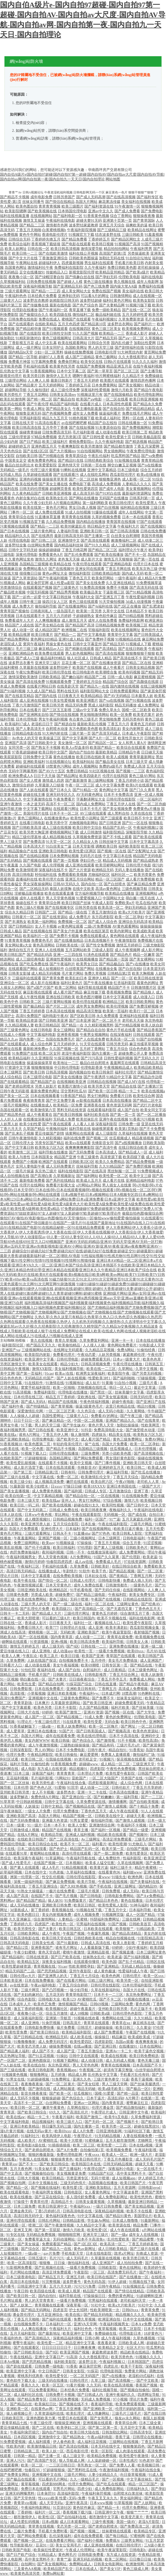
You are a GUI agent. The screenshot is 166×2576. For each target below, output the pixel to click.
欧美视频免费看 (119, 2150)
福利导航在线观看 (92, 988)
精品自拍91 (118, 1750)
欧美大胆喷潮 (28, 1618)
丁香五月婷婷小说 (129, 780)
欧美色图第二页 (38, 1444)
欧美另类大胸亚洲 (34, 832)
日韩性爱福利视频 (118, 1058)
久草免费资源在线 (91, 1802)
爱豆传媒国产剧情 (49, 1133)
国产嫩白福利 (73, 677)
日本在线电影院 (99, 2253)
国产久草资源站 (25, 578)
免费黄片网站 (135, 2371)
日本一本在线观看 (136, 517)
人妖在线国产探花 (42, 1661)
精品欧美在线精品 (135, 2352)
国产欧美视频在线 (42, 211)
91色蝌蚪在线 (149, 1693)
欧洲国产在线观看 (53, 1162)
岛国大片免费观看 (24, 1529)
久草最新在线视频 (34, 668)
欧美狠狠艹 (125, 1929)
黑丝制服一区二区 (122, 1171)
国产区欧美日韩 (83, 1016)
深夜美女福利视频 (57, 1962)
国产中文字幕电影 (91, 635)
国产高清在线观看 (95, 540)
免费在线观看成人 (94, 936)
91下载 (27, 1425)
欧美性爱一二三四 (112, 2145)
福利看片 (99, 1844)
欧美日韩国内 (84, 1618)
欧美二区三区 (84, 2145)
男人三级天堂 (11, 842)
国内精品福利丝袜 (69, 545)
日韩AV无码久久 (66, 884)
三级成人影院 (103, 950)
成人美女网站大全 (76, 291)
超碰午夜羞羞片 (83, 2009)
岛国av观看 (124, 2042)
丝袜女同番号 (33, 202)
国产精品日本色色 (104, 1901)
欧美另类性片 (11, 395)
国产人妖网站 (145, 2503)
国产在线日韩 (155, 2413)
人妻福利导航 (68, 531)
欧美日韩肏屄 (103, 1072)
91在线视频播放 (85, 959)
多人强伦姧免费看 (81, 2197)
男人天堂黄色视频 (60, 898)
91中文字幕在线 (90, 2216)
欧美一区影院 (102, 2451)
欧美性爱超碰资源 (17, 1966)
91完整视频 (51, 2282)
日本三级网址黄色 (151, 1952)
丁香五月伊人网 (55, 1435)
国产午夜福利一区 (53, 310)
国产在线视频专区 (59, 908)
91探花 (92, 2371)
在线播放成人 (41, 1105)
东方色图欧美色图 (83, 729)
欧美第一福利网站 (42, 922)
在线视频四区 (80, 329)
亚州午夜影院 (80, 1971)
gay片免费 (51, 2253)
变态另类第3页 (70, 437)
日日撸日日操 (140, 2559)
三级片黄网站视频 (56, 1002)
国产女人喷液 (30, 780)
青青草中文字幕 (120, 635)
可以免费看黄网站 (43, 2390)
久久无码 (94, 2385)
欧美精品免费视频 (102, 2456)
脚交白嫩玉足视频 (122, 465)
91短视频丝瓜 (134, 2286)
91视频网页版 (113, 1915)
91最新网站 (150, 2221)
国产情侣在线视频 (64, 715)
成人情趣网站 (98, 2413)
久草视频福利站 (13, 282)
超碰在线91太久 (87, 1505)
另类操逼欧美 (139, 253)
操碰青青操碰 (30, 432)
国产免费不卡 (103, 1698)
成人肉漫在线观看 (130, 2451)
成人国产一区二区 (40, 1717)
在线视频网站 (41, 216)
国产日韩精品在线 (29, 2037)
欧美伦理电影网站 (148, 395)
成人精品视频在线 (56, 837)
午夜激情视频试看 (29, 1585)
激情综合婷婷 (23, 785)
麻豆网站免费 (153, 639)
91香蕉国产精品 (73, 1096)
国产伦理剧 (131, 1557)
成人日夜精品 (115, 1670)
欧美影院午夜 (119, 1373)
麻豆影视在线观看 (37, 992)
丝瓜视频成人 (120, 1138)
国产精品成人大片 (47, 1613)
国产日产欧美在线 (66, 1957)
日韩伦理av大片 (23, 1976)
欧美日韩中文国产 (53, 752)
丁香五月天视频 (107, 1543)
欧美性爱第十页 (118, 437)
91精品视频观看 (75, 1868)
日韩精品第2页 (119, 973)
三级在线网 (131, 1919)
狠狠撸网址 (39, 2075)
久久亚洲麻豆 (20, 1919)
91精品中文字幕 (119, 1077)
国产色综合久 (83, 1741)
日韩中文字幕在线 (60, 1802)
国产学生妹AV (75, 1425)
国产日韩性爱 (93, 437)
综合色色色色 (11, 1378)
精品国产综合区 (115, 682)
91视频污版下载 (138, 305)
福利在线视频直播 (14, 216)
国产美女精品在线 (49, 625)
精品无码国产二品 (20, 1971)
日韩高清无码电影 (15, 1943)
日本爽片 (42, 1703)
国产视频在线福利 (46, 2188)
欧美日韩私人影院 (128, 1533)
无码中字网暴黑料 (23, 771)
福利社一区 (83, 1623)
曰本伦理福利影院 (138, 1985)
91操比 (62, 2056)
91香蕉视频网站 (43, 371)
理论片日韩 (9, 1576)
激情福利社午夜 (40, 268)
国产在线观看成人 (14, 1044)
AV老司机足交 (86, 1759)
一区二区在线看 (115, 399)
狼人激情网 (80, 1435)
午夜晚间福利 (57, 1129)
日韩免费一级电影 (50, 2366)
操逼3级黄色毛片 (89, 1406)
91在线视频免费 (135, 1496)
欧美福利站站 (84, 762)
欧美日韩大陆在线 (85, 2432)
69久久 (55, 2112)
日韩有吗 (68, 1472)
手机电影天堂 (72, 2253)
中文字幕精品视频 (49, 1496)
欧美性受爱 (93, 1722)
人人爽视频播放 (47, 620)
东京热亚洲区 (59, 2065)
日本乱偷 (89, 1524)
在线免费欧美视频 (68, 1576)
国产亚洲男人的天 (53, 1976)
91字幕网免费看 (44, 362)
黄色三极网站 (106, 357)
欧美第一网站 (11, 409)
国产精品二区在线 (136, 663)
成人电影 (28, 1769)
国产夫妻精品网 (112, 305)
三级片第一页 (80, 733)
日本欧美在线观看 (99, 1929)
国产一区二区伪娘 (151, 804)
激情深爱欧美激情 (23, 677)
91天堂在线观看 (93, 1044)
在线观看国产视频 (37, 588)
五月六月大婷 (60, 2286)
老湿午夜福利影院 (76, 1053)
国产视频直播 (123, 1952)
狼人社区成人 (78, 658)
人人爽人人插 (38, 380)
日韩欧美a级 (100, 2013)
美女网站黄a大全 (18, 945)
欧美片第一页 (113, 1849)
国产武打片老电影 (147, 1105)
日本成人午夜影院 (136, 733)
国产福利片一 (145, 324)
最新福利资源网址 (136, 493)
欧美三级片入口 (70, 2122)
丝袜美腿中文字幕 (130, 1392)
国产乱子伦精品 (131, 1962)
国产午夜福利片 (62, 964)
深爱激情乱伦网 (30, 1411)
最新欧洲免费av (35, 1049)
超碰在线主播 (34, 795)
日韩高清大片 (84, 338)
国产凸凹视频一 (55, 1990)
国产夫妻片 (58, 1679)
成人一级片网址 (28, 348)
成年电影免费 (41, 197)
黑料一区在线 (133, 418)
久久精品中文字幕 (91, 2225)
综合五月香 (132, 1543)
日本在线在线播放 (150, 1341)
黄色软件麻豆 (106, 616)
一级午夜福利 (126, 578)
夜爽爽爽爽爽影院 (80, 1148)
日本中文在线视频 (138, 2319)
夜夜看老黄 (107, 2343)
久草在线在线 (141, 813)
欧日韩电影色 (84, 672)
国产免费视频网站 (136, 428)
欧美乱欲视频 (11, 1548)
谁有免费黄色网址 (42, 460)
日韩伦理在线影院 (121, 799)
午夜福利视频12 (146, 828)
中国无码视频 (38, 592)
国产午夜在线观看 (56, 1124)
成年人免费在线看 (89, 1585)
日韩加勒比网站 (115, 2432)
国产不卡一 (28, 2164)
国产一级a (119, 2235)
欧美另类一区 (128, 1981)
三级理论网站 (16, 380)
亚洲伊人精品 (99, 978)
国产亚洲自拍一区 (77, 1797)
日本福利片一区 (59, 2324)
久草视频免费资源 (87, 837)
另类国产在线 (132, 1778)
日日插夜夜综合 (82, 1679)
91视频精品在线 (128, 639)
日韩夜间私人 (41, 611)
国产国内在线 (46, 696)
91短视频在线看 (127, 460)
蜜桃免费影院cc (81, 442)
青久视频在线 (125, 282)
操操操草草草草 (55, 479)
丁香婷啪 (25, 2512)
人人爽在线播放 (34, 2329)
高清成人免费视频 (106, 484)
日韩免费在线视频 (41, 282)
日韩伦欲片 (121, 1788)
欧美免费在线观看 (49, 653)
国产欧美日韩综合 (45, 2032)
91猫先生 (119, 1877)
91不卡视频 (127, 1741)
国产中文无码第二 (32, 1510)
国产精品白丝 (21, 2404)
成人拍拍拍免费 (130, 2263)
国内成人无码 (133, 573)
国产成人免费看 (127, 211)
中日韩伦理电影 (67, 1068)
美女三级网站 (64, 1030)
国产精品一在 (73, 1025)
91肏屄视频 (51, 2023)
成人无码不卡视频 (25, 2098)
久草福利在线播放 (81, 1872)
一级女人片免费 (38, 1811)
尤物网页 (145, 2141)
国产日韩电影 (91, 1896)
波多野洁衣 (88, 2362)
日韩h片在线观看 (117, 362)
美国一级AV (126, 2522)
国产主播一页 (49, 2456)
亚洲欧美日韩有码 (81, 1689)
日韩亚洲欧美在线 (32, 1590)
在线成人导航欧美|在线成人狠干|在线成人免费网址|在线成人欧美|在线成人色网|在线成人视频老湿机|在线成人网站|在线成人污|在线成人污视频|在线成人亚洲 (83, 1331)
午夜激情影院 (126, 941)
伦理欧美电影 (129, 277)
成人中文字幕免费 (110, 785)
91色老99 (146, 2461)
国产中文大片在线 (23, 258)
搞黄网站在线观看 (80, 1133)
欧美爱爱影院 (46, 465)
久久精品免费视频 (60, 522)
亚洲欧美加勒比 (98, 2188)
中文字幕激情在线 (37, 799)
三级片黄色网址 (43, 531)
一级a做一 (47, 1726)
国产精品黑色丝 (13, 1115)
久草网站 (126, 1369)
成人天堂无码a (51, 2503)
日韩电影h (138, 2550)
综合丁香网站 (121, 216)
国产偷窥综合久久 (34, 315)
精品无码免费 (76, 705)
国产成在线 (137, 1515)
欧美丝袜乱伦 (87, 1119)
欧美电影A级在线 (32, 2145)
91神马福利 (139, 1905)
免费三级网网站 (27, 1543)
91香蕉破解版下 (23, 1726)
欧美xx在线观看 (78, 1143)
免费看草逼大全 (38, 2239)
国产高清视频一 (121, 2381)
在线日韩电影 (41, 1030)
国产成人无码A (33, 1402)
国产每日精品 (117, 2536)
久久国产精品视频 (94, 1708)
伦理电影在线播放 (73, 1392)
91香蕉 (71, 2366)
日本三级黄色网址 (143, 1670)
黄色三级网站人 (30, 818)
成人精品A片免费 (151, 578)
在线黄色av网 (42, 2409)
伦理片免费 (16, 1755)
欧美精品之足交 (111, 2348)
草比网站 (62, 1515)
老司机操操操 (148, 268)
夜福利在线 (47, 1670)
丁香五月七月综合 (85, 1976)
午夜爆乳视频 (98, 1933)
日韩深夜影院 (21, 1750)
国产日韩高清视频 (124, 531)
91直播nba (82, 1533)
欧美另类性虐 (43, 1783)
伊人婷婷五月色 (151, 2178)
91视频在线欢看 (87, 2018)
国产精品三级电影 (91, 1595)
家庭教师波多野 (105, 2352)
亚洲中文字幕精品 (102, 470)
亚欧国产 (79, 1778)
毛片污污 (57, 2258)
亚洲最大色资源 (55, 1821)
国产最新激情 (76, 780)
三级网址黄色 (128, 1604)
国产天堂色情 (25, 2498)
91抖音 (86, 1430)
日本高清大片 (34, 846)
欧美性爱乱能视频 (21, 1463)
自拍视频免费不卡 (74, 1661)
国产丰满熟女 (16, 922)
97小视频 (120, 2399)
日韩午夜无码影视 (14, 1091)
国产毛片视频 (66, 1896)
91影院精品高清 (150, 1938)
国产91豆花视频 (41, 2056)
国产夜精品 (119, 1576)
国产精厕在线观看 (79, 649)
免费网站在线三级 (117, 2018)
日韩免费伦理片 (91, 1472)
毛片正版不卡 (141, 2009)
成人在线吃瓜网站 (94, 475)
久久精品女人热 (85, 842)
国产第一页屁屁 (48, 2230)
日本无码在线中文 (106, 2446)
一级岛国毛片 (64, 611)
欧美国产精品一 (102, 748)
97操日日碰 (72, 1486)
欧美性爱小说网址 (85, 818)
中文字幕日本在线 (117, 856)
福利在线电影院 (71, 1171)
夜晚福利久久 (120, 1510)
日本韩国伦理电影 (72, 211)
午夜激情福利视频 (114, 2470)
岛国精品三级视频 (34, 564)
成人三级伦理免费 (65, 390)
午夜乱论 (30, 1656)
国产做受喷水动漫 (141, 1430)
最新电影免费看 (32, 1181)
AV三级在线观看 (93, 813)
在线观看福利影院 (102, 1110)
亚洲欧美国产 (88, 1632)
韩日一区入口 (120, 1388)
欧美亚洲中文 (68, 1430)
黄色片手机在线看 (121, 1030)
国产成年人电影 (112, 489)
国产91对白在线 (108, 493)
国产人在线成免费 (90, 1039)
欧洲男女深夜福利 (91, 1373)
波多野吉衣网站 (120, 324)
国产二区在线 (43, 2428)
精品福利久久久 (17, 536)
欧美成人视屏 (69, 2291)
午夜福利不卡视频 (132, 1825)
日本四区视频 (25, 2437)
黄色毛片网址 (57, 508)
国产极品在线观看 (21, 2479)
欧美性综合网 (144, 1096)
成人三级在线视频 (56, 828)
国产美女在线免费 (90, 583)
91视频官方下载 (81, 235)
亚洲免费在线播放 (124, 1646)
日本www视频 (101, 2503)
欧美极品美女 (91, 592)
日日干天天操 (45, 776)
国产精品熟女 (74, 2437)
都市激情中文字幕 (104, 2517)
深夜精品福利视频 (110, 2211)
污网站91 (62, 1778)
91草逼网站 (55, 1858)
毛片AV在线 (156, 1651)
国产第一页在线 (146, 559)
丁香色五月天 (80, 578)
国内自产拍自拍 (82, 752)
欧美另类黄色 (145, 875)
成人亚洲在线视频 (34, 700)
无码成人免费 (64, 1119)
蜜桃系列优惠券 (30, 2376)
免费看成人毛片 (109, 1562)
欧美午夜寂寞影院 (117, 1632)
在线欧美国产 (11, 1458)
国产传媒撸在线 (36, 305)
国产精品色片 (121, 955)
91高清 (71, 2357)
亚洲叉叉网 (23, 2230)
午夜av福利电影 (44, 1985)
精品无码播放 (126, 705)
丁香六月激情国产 (26, 705)
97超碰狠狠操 (36, 1458)
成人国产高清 (17, 1896)
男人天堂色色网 (86, 2065)
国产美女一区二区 (14, 1096)
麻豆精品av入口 (51, 649)
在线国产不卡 (42, 1896)
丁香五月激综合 (90, 2051)
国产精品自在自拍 (91, 1030)
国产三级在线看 (13, 2070)
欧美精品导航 (52, 1835)
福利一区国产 (96, 1519)
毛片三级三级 (27, 649)
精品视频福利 (43, 2122)
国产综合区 (30, 2249)
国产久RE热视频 (74, 1886)
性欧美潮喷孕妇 (82, 1966)
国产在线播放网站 (72, 606)
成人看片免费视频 (140, 879)
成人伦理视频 (53, 865)
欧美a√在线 (64, 1373)
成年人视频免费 (87, 1915)
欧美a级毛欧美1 (111, 2089)
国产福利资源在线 (99, 206)
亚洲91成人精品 (71, 639)
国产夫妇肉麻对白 (29, 1995)
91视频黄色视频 (15, 2075)
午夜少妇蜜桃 (25, 1952)
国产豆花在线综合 (50, 2197)
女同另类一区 (19, 748)
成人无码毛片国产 (150, 2159)
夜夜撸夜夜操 (32, 2084)
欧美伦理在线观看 (87, 1002)
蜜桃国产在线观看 (76, 319)
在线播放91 (128, 2046)
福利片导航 (19, 1764)
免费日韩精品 (77, 771)
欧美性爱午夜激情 (134, 2456)
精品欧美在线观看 (112, 1835)
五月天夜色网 (21, 2169)
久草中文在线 (114, 611)
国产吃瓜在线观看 (111, 2484)
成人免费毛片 (80, 917)
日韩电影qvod (149, 2188)
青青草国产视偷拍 (14, 611)
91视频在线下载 (89, 1910)
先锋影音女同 (103, 1143)
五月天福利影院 (23, 2333)
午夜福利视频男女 (21, 1557)
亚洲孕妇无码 (69, 296)
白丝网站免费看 (40, 545)
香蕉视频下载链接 (45, 244)
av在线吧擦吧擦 (74, 423)
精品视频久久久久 (130, 2315)
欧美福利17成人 (17, 724)
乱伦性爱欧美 (118, 2239)
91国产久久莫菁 (106, 1557)
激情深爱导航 (92, 249)
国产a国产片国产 (40, 988)
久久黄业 (143, 2028)
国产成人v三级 (28, 658)
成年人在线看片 (32, 898)
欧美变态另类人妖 (32, 2046)
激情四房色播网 (143, 380)
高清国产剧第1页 (112, 253)
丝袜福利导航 (87, 1166)
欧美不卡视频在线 (112, 1618)
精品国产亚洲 (65, 1157)
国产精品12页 (17, 1948)
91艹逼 (114, 1519)
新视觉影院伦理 (82, 272)
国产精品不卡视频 (14, 197)
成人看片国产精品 (67, 992)
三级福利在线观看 (26, 978)
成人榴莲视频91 (38, 1519)
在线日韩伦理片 (129, 2545)
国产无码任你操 (108, 1590)
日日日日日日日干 (57, 2348)
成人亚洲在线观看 (80, 865)
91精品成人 (47, 2555)
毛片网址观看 (11, 2301)
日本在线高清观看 (61, 1468)
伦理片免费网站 (81, 2484)
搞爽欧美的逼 (137, 225)
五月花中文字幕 (133, 2428)
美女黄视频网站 (138, 489)
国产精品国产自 (43, 1082)
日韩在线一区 (38, 249)
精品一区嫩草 (144, 955)
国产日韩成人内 (90, 2395)
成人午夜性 (51, 1933)
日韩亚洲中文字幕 (32, 2286)
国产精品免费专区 (32, 2399)
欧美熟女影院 (144, 300)
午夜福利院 (118, 1595)
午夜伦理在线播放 (128, 1364)
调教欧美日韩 (106, 846)
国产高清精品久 (38, 2338)
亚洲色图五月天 (44, 446)
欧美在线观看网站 (72, 343)
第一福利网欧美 (95, 503)
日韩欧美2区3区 (82, 1162)
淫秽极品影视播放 (29, 893)
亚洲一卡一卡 (122, 1341)
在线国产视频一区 (49, 1863)
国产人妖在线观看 (34, 790)
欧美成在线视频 (114, 2056)
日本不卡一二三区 (109, 1995)
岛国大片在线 (134, 1990)
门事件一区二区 (21, 512)
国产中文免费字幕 (60, 1101)
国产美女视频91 (131, 385)
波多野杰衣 (66, 1792)
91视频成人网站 (13, 583)
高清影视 (18, 1693)
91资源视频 (39, 1642)
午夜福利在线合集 (72, 1783)
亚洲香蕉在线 (95, 1105)
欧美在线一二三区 (101, 1369)
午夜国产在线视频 (106, 1599)
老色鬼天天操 (69, 559)
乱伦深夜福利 (60, 2536)
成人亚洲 (96, 1628)
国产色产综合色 (85, 305)
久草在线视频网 (130, 1863)
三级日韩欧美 (133, 235)
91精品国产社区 (101, 2173)
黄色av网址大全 (55, 573)
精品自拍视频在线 (121, 1938)
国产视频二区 (97, 1138)
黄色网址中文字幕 (113, 790)
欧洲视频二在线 (74, 630)
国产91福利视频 (13, 691)
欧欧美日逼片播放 (129, 1529)
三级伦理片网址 (77, 1613)
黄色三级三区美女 (106, 329)
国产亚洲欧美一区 (98, 2409)
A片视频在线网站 (67, 503)
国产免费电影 (152, 211)
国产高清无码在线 (144, 588)
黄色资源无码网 (119, 1105)
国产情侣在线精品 (60, 202)
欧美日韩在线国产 (102, 2277)
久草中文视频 (146, 1369)
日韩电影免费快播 (40, 2028)
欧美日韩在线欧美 (91, 757)
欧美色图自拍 (27, 206)
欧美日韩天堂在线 (57, 1938)
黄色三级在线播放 (98, 282)
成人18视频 (79, 2013)
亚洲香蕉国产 (42, 1948)
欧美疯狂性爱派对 (49, 2550)
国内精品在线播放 (91, 522)
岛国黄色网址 (16, 268)
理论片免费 (139, 2399)
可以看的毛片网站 (53, 2479)
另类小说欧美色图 (117, 1453)
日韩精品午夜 (129, 752)
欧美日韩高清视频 (65, 249)
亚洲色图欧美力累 (41, 2418)
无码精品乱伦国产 (40, 1378)
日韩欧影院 (108, 2268)
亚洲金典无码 (21, 2211)
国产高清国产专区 (42, 2461)
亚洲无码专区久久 (60, 795)
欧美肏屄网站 (103, 578)
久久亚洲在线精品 (120, 583)
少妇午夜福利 (136, 1948)
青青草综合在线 (21, 517)
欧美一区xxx (154, 1976)
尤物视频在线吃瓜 (92, 1388)
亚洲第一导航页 (59, 2018)
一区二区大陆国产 (104, 1778)
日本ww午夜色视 (39, 1515)
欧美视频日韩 (149, 2465)
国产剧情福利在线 (129, 348)
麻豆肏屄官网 (38, 583)
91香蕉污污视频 (142, 1119)
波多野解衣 (19, 1797)
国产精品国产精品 (31, 1901)
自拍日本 (157, 1515)
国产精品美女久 (58, 409)
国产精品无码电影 (99, 2315)
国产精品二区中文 (147, 1101)
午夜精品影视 (149, 2555)
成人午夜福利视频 (116, 2338)
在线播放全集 (106, 969)
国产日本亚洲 (80, 1021)
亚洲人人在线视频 (49, 950)
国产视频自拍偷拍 (135, 2390)
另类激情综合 (11, 588)
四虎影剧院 (104, 2042)
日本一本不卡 (55, 1825)
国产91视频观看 (55, 329)
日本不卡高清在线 (124, 1736)
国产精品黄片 (27, 385)
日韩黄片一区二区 (26, 917)
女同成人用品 (11, 475)
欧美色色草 (152, 1359)
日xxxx (56, 1486)
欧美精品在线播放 (119, 893)
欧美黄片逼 (99, 1868)
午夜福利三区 (28, 1566)
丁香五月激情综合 (102, 912)
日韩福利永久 (138, 2489)
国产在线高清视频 (121, 197)
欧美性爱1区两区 (82, 851)
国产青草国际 (144, 220)
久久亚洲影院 (42, 1058)
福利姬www (132, 1872)
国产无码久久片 (146, 1058)
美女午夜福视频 (66, 1665)
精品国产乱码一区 (117, 828)
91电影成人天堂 (152, 1345)
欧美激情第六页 (43, 1110)
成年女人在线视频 (144, 2235)
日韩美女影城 (19, 973)
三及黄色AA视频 (28, 2569)
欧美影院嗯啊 (16, 211)
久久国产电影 (30, 865)
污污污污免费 (85, 2286)
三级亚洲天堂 (144, 1764)
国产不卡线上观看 (117, 837)
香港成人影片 (137, 333)
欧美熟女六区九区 (49, 1148)
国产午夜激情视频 (60, 2225)
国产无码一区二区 (100, 2122)
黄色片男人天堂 (101, 1425)
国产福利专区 (148, 197)
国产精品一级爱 (136, 1830)
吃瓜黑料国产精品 (125, 456)
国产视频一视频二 (85, 2531)
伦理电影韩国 (111, 2371)
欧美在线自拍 (34, 2065)
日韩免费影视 (21, 1689)
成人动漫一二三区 (90, 1637)
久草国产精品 (34, 1129)
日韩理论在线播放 (147, 2437)
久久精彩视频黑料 (99, 1025)
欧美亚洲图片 (87, 700)
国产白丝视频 (108, 508)
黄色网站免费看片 (122, 1345)
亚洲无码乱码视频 (88, 2559)
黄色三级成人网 (136, 2569)
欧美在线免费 (27, 484)
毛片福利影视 (84, 432)
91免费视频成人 (150, 1171)
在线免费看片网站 (61, 2541)
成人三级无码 (53, 1646)
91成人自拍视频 (78, 512)
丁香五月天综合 (126, 1477)
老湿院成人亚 (11, 644)
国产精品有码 (103, 1745)
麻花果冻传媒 (109, 202)
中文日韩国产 (49, 2371)
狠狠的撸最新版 (41, 2155)
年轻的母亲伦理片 (68, 1444)
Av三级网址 (91, 1839)
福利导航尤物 (11, 809)
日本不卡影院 (66, 1708)
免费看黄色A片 (50, 555)
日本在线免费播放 (40, 1981)
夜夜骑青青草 (34, 1101)
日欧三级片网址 (101, 1981)
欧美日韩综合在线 (43, 1844)
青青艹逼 (64, 2559)
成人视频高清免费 (50, 1482)
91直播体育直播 (47, 517)
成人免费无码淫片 (53, 2042)
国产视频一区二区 (29, 2541)
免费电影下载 (80, 484)
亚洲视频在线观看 (98, 2423)
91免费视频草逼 (149, 583)
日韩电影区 (73, 2192)
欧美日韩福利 (64, 1548)
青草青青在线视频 (76, 517)
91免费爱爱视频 (13, 2442)
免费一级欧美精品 (106, 310)
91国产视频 (118, 1924)
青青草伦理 (39, 2202)
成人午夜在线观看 (124, 1811)
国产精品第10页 (93, 324)
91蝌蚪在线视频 (73, 470)
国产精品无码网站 (36, 2310)
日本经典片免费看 (42, 296)
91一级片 (34, 1825)
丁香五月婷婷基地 (143, 2244)
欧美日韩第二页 (135, 432)
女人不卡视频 (46, 926)
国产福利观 (73, 1491)
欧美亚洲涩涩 (155, 1858)
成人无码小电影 (111, 1411)
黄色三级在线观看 (83, 602)
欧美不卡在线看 (139, 2211)
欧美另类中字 (57, 823)
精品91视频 (147, 1406)
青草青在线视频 (41, 2526)
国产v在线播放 (138, 964)
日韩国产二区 (46, 912)
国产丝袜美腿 (143, 1708)
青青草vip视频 (25, 2503)
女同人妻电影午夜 (30, 1166)
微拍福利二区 (84, 315)
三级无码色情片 (73, 2183)
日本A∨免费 (141, 2324)
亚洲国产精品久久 (121, 1421)
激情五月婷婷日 (129, 945)
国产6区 (72, 1646)
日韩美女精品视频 (140, 668)
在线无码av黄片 (39, 2131)
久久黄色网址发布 (19, 559)
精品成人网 (77, 2075)
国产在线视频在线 (37, 931)
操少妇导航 (79, 1990)
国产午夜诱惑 (95, 1077)
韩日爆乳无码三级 (57, 2126)
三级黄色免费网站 (75, 1698)
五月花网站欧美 (78, 950)
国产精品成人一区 (133, 1152)
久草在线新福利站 (106, 1990)
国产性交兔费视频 (100, 945)
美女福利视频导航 (69, 1369)
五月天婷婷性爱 (135, 315)
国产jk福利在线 (100, 606)
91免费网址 (61, 2079)
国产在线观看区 (27, 2348)
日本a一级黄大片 (127, 1359)
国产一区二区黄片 (61, 2084)
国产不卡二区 (110, 1999)
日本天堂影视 (84, 846)
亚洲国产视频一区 (53, 1538)
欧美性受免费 (16, 2032)
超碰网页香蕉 (60, 489)
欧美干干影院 (132, 2366)
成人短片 (92, 1383)
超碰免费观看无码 (96, 1359)
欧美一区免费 (121, 715)
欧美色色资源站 (146, 1731)
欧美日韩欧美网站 (140, 1002)
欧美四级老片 (90, 776)
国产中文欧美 (147, 2381)
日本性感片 (128, 2461)
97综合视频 (113, 1501)
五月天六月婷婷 (58, 616)
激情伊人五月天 (58, 376)
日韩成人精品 (101, 658)
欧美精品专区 (145, 2531)
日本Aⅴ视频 (10, 2362)
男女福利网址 (131, 2498)
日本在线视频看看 (45, 1096)
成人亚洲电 (41, 1651)
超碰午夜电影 (123, 1402)
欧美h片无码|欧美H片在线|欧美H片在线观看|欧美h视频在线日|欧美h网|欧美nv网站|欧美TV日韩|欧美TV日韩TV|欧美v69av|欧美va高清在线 (82, 1274)
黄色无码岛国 (95, 2282)
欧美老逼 (150, 1557)
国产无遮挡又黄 (120, 1609)
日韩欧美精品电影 (106, 573)
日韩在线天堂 (23, 423)
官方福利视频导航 (89, 893)
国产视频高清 (119, 1731)
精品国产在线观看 (98, 2291)
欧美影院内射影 (38, 1355)
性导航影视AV (22, 2545)
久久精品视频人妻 (19, 1025)
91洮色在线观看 (96, 955)
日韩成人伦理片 (83, 1581)
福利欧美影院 (129, 846)
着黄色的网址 (148, 983)
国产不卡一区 (136, 555)
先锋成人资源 (147, 2253)
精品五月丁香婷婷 (61, 1397)
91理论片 (25, 1722)
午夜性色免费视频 (121, 1769)
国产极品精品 (34, 1006)
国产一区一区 (122, 978)
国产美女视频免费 (117, 809)
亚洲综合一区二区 (14, 983)
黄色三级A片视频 (30, 908)
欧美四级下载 (134, 1157)
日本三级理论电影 (37, 1077)
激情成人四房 (53, 780)
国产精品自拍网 (51, 1684)
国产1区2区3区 (86, 2244)
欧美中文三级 (140, 1176)
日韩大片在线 (28, 1712)
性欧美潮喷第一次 (105, 2310)
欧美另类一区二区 (117, 2126)
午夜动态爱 (87, 1355)
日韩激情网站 (121, 296)
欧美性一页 (84, 1651)
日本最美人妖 (142, 696)
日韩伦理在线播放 (64, 1453)
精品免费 (141, 2225)
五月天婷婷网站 (51, 385)
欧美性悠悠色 (141, 2197)
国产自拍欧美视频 (144, 1802)
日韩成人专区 (96, 1491)
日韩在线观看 (144, 1035)
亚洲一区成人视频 (148, 795)
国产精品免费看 (74, 239)
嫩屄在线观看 (77, 1482)
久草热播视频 (144, 2338)
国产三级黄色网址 (14, 1030)
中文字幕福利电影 (41, 1035)
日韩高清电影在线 (25, 1938)
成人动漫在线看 (108, 432)
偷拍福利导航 (46, 606)
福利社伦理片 (126, 1072)
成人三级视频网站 (125, 545)
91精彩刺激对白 (28, 338)
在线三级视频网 (153, 686)
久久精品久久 (11, 799)
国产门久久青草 (142, 790)
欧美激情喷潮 (27, 870)
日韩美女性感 (43, 1943)
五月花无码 (55, 1995)
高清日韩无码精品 (21, 1571)
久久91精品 (143, 2018)
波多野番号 (72, 2282)
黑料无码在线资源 (71, 1110)
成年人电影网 (148, 282)
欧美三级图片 (73, 206)
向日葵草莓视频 (133, 2475)
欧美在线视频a (153, 1091)
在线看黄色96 (109, 1872)
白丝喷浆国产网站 (80, 969)
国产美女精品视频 (140, 2206)
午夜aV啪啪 (125, 1482)
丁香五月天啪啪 (28, 230)
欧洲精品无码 (103, 870)
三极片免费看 (25, 2531)
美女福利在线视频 (136, 202)
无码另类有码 (133, 719)
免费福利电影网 (131, 620)
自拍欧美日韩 (27, 456)
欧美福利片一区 (36, 936)
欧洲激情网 (135, 2564)
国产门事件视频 (108, 1463)
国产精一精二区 (39, 399)
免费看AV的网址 (105, 1416)
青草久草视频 (66, 1341)
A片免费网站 (81, 1557)
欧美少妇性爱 (30, 1124)
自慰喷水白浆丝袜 (128, 2493)
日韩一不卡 (76, 1552)
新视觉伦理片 (11, 376)
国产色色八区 (41, 1788)
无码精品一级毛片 (14, 470)
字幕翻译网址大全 (91, 799)
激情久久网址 (46, 559)
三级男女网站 (132, 2541)
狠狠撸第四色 (134, 2446)
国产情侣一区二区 (53, 1581)
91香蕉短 (136, 1750)
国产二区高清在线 (64, 1839)
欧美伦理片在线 (51, 879)
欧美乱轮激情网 (13, 399)
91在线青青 (72, 1722)
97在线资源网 (135, 1562)
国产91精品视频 (138, 592)
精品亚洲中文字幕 (80, 2343)
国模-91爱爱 (105, 2093)
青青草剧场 (23, 1703)
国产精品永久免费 (147, 404)
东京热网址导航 (13, 2056)
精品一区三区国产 (110, 879)
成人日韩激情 (91, 832)
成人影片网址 (152, 950)
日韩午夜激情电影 (23, 1138)
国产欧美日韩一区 (21, 2296)
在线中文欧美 (84, 889)
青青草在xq (121, 2023)
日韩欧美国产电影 (17, 2550)
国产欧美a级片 (137, 272)
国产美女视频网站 (52, 2564)
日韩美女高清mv (62, 395)
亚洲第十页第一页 (117, 220)
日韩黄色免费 (17, 1595)
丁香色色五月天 (148, 1609)
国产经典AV (151, 1604)
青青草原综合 (76, 456)
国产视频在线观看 (37, 861)
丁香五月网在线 (118, 569)
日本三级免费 (25, 2206)
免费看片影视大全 (60, 1185)
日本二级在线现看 (32, 1849)
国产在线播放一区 (134, 2277)
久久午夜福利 (95, 268)
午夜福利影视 (146, 2150)
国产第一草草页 (100, 371)
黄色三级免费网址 (128, 1439)
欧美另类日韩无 (136, 2258)
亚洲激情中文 (69, 540)
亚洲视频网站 (146, 893)
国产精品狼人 (144, 992)
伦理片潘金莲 (103, 2108)
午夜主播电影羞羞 (87, 409)
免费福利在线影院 (69, 268)
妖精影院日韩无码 (64, 300)
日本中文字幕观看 (117, 997)
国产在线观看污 (66, 475)
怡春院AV (33, 2470)
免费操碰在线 (106, 2333)
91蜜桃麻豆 (94, 2141)
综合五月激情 (57, 2013)
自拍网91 (28, 2564)
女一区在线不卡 (149, 2169)
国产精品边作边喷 (147, 1077)
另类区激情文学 (13, 1364)
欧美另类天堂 (99, 1086)
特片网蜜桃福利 (108, 376)
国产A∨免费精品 (150, 1896)
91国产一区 (155, 1778)
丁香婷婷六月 (21, 1924)
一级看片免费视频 (110, 1651)
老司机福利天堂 (133, 2301)
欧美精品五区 (28, 1962)
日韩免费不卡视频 (61, 2395)
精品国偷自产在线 (23, 851)
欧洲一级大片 (141, 2155)
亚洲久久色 (82, 2079)
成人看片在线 (114, 1181)
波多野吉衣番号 (21, 663)
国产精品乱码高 (39, 955)
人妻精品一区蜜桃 (73, 1919)
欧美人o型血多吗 (75, 748)
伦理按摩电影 (43, 1439)
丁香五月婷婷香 (32, 1011)
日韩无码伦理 (141, 1397)
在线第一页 (150, 2098)
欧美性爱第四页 (85, 489)
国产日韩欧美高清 (26, 828)
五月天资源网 (125, 2188)
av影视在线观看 (89, 1101)
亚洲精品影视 (98, 1952)
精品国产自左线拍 (102, 423)
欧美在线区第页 (96, 931)
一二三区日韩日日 (61, 2465)
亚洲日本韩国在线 (122, 1486)
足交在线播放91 (32, 272)
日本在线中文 (36, 1872)
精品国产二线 (95, 677)
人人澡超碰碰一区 (102, 2461)
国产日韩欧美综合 (29, 2352)
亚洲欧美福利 (34, 762)
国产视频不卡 (128, 2122)
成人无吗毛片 (77, 2258)
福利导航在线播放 (53, 1152)
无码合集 (111, 1722)
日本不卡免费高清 (118, 795)
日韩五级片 (38, 2258)
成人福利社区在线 (29, 2395)
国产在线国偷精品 (118, 395)
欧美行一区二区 (142, 1011)
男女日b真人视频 (82, 508)
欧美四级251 (62, 1609)
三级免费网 (90, 1453)
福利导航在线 (80, 1129)
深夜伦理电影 (27, 555)
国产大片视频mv (62, 451)
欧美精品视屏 (19, 635)
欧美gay (48, 1543)
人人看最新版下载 (95, 1948)
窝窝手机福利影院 (36, 1388)
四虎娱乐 (99, 1435)
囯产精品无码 (106, 338)
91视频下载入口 (34, 1453)
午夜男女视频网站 (94, 1035)
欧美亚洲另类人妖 (36, 1524)
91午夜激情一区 (127, 206)
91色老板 (57, 1872)
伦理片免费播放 (66, 1811)
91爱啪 (59, 1788)
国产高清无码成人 (106, 733)
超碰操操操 (104, 2028)
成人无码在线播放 (25, 1905)
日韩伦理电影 (68, 1359)
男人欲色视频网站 (80, 653)
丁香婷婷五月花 (78, 385)
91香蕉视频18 (11, 1444)
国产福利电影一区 (67, 216)
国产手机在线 (100, 1886)
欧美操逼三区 (50, 738)
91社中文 (99, 2305)
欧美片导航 (87, 1882)
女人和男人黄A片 (132, 743)
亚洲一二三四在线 (67, 955)
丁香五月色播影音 (118, 2159)
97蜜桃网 (137, 2536)
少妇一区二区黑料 (48, 352)
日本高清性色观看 (117, 404)
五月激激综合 (120, 1491)
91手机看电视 (81, 1590)
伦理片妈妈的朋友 (130, 2409)
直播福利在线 (27, 879)
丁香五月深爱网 (146, 446)
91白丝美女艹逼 (58, 846)
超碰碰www (89, 1764)
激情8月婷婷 (35, 1562)
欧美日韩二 (136, 1468)
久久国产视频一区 (64, 1049)
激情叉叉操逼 (34, 220)
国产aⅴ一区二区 (131, 338)
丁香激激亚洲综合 (53, 258)
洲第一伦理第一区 (25, 1877)
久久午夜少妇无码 (37, 503)
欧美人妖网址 (16, 249)
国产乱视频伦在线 (50, 2268)
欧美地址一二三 (66, 1063)
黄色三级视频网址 (56, 338)
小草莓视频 (36, 1693)
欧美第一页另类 (89, 611)
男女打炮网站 (98, 1096)
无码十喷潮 (79, 1599)
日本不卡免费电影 (71, 1750)
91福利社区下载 (137, 2131)
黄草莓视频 (30, 2484)
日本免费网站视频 (64, 856)
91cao (49, 1373)
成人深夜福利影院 (29, 2018)
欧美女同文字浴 (153, 1110)
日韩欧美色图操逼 (83, 258)
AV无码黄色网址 (89, 795)
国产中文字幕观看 (17, 1708)
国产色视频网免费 (56, 413)
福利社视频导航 (105, 2390)
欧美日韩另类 (53, 705)
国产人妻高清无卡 (30, 729)
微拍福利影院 (80, 573)
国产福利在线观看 (57, 2319)
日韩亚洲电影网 (109, 2131)
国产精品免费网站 (14, 639)
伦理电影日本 (130, 2333)
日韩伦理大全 (23, 1143)
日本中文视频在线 (43, 2183)
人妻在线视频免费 (138, 2136)
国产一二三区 (152, 1797)
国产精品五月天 (51, 2277)
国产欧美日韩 (34, 1072)
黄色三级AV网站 (142, 776)
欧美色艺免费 (45, 2004)
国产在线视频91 (153, 526)
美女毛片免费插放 (123, 1661)
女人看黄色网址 (98, 2192)
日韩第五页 (154, 1364)
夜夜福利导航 (102, 2404)
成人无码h (131, 1891)
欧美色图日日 (28, 1915)
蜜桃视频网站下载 (64, 832)
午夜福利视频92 (104, 319)
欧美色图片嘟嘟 (89, 997)
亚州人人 (69, 1501)
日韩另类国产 (64, 197)
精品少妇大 (70, 1364)
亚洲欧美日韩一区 (94, 531)
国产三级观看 (112, 818)
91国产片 (67, 1731)
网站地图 (113, 179)
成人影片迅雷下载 (29, 1468)
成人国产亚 (66, 2051)
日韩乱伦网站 (49, 2221)
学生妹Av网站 (99, 2221)
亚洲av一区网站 (87, 2103)
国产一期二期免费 (109, 1853)
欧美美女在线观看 (43, 1364)
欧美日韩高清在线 (26, 428)
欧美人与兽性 (19, 1157)
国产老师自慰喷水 (19, 1086)
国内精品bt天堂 (20, 352)
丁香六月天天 (11, 1129)
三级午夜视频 (103, 2522)
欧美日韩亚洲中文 (53, 2206)
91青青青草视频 (17, 941)
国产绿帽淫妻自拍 (49, 277)
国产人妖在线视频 (72, 1378)
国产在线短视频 (82, 428)
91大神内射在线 (55, 733)
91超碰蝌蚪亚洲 (149, 2296)
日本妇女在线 (96, 1576)
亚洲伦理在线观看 (21, 2221)
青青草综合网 (49, 903)
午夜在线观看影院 (87, 1515)
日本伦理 (21, 1788)
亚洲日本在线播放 (42, 1731)
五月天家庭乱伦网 (137, 1519)
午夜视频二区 (90, 2070)
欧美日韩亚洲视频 (144, 399)
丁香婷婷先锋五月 (45, 239)
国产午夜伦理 (38, 404)
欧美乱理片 (76, 2413)
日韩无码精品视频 (118, 2164)
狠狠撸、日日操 (52, 2263)
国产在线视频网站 (97, 1529)
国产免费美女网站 (15, 2475)
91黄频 (107, 1383)
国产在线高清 (95, 1171)
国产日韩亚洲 (110, 823)
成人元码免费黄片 (60, 1166)
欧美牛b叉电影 (116, 2117)
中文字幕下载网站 (37, 809)
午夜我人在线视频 (34, 2159)
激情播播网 (118, 1802)
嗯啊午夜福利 (84, 376)
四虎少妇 (85, 2489)
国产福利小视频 (90, 2541)
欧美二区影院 (130, 2329)
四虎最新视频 (73, 263)
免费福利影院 (45, 1392)
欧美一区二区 (32, 2465)
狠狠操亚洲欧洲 (67, 2423)
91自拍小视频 (125, 1383)
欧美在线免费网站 (32, 1599)
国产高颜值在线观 (144, 682)
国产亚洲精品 (108, 1966)
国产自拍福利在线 (72, 2517)
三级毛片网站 (145, 1839)
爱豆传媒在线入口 (15, 1651)
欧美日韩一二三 (25, 253)
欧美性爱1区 (97, 2230)
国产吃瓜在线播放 (146, 1472)
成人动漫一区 (23, 630)
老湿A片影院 (149, 2522)
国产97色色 (101, 1533)
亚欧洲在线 (87, 1397)
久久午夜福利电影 (109, 442)
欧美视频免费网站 (136, 329)
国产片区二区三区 (60, 1006)
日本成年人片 (20, 2004)
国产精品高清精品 (127, 1933)
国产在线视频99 (61, 569)
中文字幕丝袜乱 (139, 2479)
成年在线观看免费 (61, 1736)
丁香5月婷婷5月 (48, 2211)
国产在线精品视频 (34, 856)
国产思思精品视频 (52, 1971)
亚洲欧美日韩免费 (57, 1905)
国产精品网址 (68, 776)
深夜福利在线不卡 (53, 870)
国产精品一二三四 (45, 291)
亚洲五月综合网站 (80, 879)
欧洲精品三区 (114, 1002)
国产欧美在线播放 (109, 555)
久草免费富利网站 (94, 1341)
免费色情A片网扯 (45, 1797)
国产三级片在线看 (15, 1477)
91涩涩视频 (152, 1543)
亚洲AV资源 (93, 1712)
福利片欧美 (120, 1708)
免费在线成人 (49, 319)
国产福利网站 (87, 1176)
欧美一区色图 (33, 1449)
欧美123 (69, 1999)
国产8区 (52, 2352)
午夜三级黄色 (88, 1157)
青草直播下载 (80, 310)
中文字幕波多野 (126, 2192)
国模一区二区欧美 (136, 710)
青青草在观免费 (120, 1637)
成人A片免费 (84, 2131)
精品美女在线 (120, 1435)
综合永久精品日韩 (19, 912)
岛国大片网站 (86, 202)
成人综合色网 (41, 1044)
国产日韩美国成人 (148, 635)
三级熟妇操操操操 (75, 1745)
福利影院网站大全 (94, 691)
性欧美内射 (16, 2446)
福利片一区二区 (48, 2512)
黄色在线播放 (64, 757)
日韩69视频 (99, 2004)
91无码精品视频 (108, 2136)
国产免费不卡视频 (64, 936)
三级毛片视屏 (88, 1891)
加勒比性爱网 (145, 343)
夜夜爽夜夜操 (146, 2042)
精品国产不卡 (119, 988)
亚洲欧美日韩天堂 (138, 1463)
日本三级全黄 (150, 2423)
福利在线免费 (74, 1138)
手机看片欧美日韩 (129, 263)
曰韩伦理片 (79, 2381)
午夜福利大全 (84, 597)
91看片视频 (75, 2385)
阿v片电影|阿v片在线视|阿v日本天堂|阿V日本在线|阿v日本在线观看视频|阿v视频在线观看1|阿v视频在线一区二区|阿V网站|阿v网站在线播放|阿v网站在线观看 (81, 1190)
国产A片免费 (68, 2150)
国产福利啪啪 (124, 1378)
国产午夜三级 (131, 1416)
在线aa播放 (83, 2046)
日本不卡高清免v (91, 2239)
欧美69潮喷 (90, 1665)
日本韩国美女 (42, 1157)
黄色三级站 (59, 1599)
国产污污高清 (92, 1058)
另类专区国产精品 (49, 1143)
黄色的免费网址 (119, 1717)
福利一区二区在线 (100, 1604)
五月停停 (99, 1661)
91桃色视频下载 (82, 418)
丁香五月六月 (118, 724)
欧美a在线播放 (148, 475)
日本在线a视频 (141, 2145)
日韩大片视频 (28, 2178)
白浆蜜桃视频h (54, 230)
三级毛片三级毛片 (127, 2413)
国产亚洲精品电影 (117, 564)
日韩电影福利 (134, 1538)
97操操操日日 (95, 2296)
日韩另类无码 (117, 1044)
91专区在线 (15, 2235)
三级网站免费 (122, 2004)
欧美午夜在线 (25, 1581)
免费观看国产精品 (57, 2244)
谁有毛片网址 (66, 1948)
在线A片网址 (28, 1835)
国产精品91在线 (71, 460)
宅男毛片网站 (64, 2489)
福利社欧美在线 (96, 1115)
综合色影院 (27, 1999)
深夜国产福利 (43, 1773)
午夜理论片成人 (104, 2112)
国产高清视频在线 (149, 1453)
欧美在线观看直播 (59, 893)
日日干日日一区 (27, 1421)
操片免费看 (66, 2028)
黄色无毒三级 (149, 2061)
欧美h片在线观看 (139, 785)
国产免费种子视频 (99, 639)
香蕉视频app (67, 2070)
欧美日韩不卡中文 (138, 818)
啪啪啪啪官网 (69, 2235)
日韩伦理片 (132, 1976)
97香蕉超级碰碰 (25, 752)
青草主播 (81, 1830)
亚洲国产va (11, 1350)
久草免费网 (16, 1661)
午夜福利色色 (16, 296)
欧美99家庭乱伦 (73, 526)
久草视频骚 (117, 2202)
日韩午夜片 (97, 1750)
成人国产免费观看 (109, 2032)
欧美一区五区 (53, 2385)
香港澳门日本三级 (15, 1773)
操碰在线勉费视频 (78, 352)
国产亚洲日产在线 (150, 1402)
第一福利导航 (127, 1797)
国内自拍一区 (92, 884)
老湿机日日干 (42, 724)
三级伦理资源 (19, 437)
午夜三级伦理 (41, 2423)
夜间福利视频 (53, 1552)
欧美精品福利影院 (77, 2032)
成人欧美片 (27, 2141)
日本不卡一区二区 (64, 813)
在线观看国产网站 (23, 969)
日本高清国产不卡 (147, 2065)
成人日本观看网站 (75, 2522)
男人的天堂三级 (101, 348)
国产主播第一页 (97, 536)
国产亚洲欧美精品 (15, 1439)
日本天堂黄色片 (59, 1585)
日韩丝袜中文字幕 (113, 842)
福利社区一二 (122, 875)
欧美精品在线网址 (142, 230)
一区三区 (98, 2272)
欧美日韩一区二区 (25, 2108)
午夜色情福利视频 (95, 1402)
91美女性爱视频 (62, 700)
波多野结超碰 (91, 300)
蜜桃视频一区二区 (43, 1632)
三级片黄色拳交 (106, 2079)
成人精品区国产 (47, 630)
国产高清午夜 (106, 1148)
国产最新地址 (49, 2333)
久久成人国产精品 (41, 691)
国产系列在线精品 (60, 1181)
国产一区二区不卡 (106, 1021)
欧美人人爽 (11, 1656)
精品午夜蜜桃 (146, 1868)
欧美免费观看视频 (130, 2404)
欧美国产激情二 (68, 1712)
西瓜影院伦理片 (123, 475)
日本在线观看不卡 (30, 616)
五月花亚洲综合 (50, 2315)
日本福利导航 (140, 1910)
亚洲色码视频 (30, 479)
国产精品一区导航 (23, 357)
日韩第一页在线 (93, 465)
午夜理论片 (83, 2136)
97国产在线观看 (149, 522)
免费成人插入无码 (138, 1581)
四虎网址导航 (149, 2395)
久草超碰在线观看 (37, 475)
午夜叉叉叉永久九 (103, 2498)
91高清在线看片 (47, 423)
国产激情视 (106, 1741)
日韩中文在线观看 (84, 2056)
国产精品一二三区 (45, 526)
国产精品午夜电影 (148, 390)
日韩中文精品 (52, 1806)
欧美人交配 (77, 1825)
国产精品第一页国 (113, 959)
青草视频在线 (45, 1966)
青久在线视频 (41, 1341)
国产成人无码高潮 (91, 197)
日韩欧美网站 (28, 1933)
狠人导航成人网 (72, 2461)
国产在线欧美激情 (53, 253)
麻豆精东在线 (144, 2023)
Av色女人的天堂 (25, 738)
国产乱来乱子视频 (19, 1133)
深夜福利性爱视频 (95, 390)
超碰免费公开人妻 (133, 1053)
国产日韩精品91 (21, 926)
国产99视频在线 (51, 456)
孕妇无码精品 (136, 908)
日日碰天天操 (152, 752)
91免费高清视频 (93, 588)
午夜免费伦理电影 (141, 451)
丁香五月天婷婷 (86, 380)
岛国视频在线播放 (103, 2183)
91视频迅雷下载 (32, 522)
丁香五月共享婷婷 (147, 1788)
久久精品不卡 (133, 376)
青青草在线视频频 (116, 2065)
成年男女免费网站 (91, 1006)
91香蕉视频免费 (64, 1764)
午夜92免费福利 (28, 672)
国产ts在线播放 (149, 465)
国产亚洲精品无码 (67, 286)
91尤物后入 (137, 1844)
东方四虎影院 (103, 917)
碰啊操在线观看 (15, 1642)
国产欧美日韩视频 (67, 1115)
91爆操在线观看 (104, 512)
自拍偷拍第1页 (92, 2150)
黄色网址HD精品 (44, 639)
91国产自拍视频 (149, 1039)
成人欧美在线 (81, 2037)
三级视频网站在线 (36, 1350)
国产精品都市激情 (118, 446)
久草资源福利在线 (50, 2413)
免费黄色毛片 (42, 941)
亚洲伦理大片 (52, 1529)
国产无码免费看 (82, 1152)
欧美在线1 (73, 2315)
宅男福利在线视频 (91, 1924)
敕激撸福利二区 (124, 540)
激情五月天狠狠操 (118, 559)
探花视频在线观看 (132, 1759)
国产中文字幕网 (75, 738)
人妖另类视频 (109, 1355)
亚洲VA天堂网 (86, 2324)
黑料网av (7, 1901)
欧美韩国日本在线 (86, 2164)
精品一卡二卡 (129, 1091)
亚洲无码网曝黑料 (20, 2493)
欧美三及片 (49, 1656)
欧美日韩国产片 (133, 2183)
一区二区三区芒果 (61, 1411)
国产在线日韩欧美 (132, 649)
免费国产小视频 (25, 1162)
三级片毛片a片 (129, 1745)
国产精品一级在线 (72, 912)
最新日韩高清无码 (69, 536)
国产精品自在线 (124, 1086)
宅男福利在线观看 (103, 2301)
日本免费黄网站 (104, 385)
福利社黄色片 (71, 983)
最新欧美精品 (106, 752)
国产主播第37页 (150, 1086)
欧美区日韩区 (85, 1905)
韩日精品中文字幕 (102, 526)
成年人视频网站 (85, 766)
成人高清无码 (84, 493)
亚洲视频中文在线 (43, 1698)
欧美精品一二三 (112, 333)
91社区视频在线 (102, 771)
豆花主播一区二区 (76, 663)
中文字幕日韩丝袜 (56, 597)
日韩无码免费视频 (64, 2399)
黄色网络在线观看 (124, 936)
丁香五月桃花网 (74, 550)
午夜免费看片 (64, 799)
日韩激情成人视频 (25, 1830)
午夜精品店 (155, 1703)
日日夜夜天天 (69, 696)
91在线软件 (34, 1383)
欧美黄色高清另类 (25, 2573)
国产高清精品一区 (90, 1609)
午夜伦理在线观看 (87, 564)
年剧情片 (70, 1571)
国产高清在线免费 (30, 682)
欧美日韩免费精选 (144, 2056)
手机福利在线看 (36, 366)
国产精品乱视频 (122, 1571)
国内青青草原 (62, 1637)
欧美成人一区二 (115, 2155)
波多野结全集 (16, 545)
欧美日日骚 (70, 1656)
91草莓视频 (123, 2503)
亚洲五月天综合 (112, 225)
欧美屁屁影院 (11, 757)
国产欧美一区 (60, 2093)
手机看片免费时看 (53, 2531)
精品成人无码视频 (117, 861)
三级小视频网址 (83, 1538)
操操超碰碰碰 (49, 550)
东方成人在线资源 (52, 1769)
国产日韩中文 (138, 1505)
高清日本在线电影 (25, 2282)
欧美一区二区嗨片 (104, 1726)
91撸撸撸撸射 (25, 2042)
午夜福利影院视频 (81, 230)
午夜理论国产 (95, 2169)
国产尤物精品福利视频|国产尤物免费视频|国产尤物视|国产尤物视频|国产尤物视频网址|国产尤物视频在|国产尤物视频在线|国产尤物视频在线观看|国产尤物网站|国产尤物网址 (83, 1312)
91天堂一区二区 (58, 842)
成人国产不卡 (43, 2051)
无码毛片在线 (91, 856)
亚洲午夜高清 (76, 2503)
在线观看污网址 (66, 809)
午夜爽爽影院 (69, 446)
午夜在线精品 (21, 2357)
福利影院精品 (114, 832)
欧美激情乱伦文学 (96, 1477)
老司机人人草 (148, 1482)
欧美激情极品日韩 (42, 2446)
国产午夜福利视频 (53, 578)
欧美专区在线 (92, 362)
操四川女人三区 (55, 602)
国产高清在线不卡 (127, 658)
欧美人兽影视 (124, 1943)
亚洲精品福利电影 (140, 1181)
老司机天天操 (133, 1021)
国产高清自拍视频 (74, 2446)
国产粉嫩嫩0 (104, 1797)
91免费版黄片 (75, 1901)
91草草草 (7, 1802)
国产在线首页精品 (19, 696)
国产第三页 (23, 1472)
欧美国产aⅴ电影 (89, 399)
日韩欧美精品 (49, 677)
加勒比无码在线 (112, 258)
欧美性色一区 (63, 1924)
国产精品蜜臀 (143, 2239)
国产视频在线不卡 (74, 2404)
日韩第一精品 (25, 2456)
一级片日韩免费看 (108, 2206)
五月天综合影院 (66, 1524)
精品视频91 (78, 1769)
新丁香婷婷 (40, 1910)
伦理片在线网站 (32, 1185)
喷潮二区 (35, 2225)
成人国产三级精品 (80, 357)
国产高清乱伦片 (76, 2112)
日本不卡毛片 (91, 809)
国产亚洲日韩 (105, 2046)
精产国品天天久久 (41, 1345)
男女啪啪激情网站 (94, 715)
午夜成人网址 (34, 409)
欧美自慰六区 (102, 1482)
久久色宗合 (87, 1411)
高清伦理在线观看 (77, 1853)
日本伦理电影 (27, 719)
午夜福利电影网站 (36, 2508)
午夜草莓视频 (106, 2329)
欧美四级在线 (60, 315)
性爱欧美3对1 (99, 1378)
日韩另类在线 (86, 908)
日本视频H (74, 1863)
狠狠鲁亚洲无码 (28, 413)
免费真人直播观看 (116, 1755)
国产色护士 (59, 1849)
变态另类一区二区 (72, 2526)
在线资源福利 (11, 1359)
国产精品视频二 (70, 1717)
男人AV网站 (44, 1750)
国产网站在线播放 (83, 498)
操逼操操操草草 (39, 1063)
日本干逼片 (96, 2098)
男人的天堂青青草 (40, 2301)
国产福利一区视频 (106, 1830)
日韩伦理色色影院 (128, 2013)
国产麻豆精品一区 (57, 1421)
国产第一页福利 (29, 1373)
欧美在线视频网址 (125, 630)
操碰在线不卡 (27, 903)
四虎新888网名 (54, 2484)
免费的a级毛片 (111, 766)
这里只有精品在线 (121, 1406)
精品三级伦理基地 (26, 837)
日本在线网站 (151, 2046)
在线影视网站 (134, 1590)
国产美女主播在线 (53, 484)
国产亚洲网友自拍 (34, 715)
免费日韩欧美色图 (122, 268)
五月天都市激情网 (121, 2141)
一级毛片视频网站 (14, 1105)
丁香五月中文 (116, 1910)
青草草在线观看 (97, 2023)
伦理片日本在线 (146, 564)
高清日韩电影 (23, 875)
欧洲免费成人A (20, 776)
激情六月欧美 (122, 390)
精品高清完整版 (89, 1011)
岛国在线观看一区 (14, 1110)
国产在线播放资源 (106, 663)
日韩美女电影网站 (109, 2564)
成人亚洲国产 (151, 1661)
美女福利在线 (133, 291)
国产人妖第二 (21, 2305)
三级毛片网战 (141, 1524)
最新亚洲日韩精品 (143, 2202)
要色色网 (143, 2004)
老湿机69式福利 (141, 2376)
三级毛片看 (148, 1383)
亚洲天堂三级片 (47, 663)
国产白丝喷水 (115, 884)
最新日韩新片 (62, 380)
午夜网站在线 (27, 263)
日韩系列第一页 (142, 498)
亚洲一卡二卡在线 (92, 1792)
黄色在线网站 (130, 2268)
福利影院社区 (13, 1345)
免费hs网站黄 (53, 2573)
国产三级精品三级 (111, 230)
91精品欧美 (146, 1929)
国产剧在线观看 (19, 2366)
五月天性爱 (155, 1529)
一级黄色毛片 (141, 1585)
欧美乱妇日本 (76, 978)
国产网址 (128, 1726)
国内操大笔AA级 (123, 286)
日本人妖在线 (11, 1515)
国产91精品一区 (85, 790)
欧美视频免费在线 (150, 1637)
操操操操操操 (151, 926)
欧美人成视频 (117, 757)
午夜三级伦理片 (48, 1722)
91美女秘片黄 (46, 2169)
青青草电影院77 (78, 1995)
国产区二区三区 (126, 371)
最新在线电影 (60, 305)
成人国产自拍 (128, 1110)
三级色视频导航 (134, 889)
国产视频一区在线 (111, 851)
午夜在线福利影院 (113, 1524)
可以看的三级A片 (56, 1618)
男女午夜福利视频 (53, 719)
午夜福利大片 (128, 526)
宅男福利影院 (30, 418)
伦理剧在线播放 (25, 310)
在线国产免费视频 (91, 366)
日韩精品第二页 (27, 2451)
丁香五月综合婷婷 (74, 1985)
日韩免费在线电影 (23, 319)
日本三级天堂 (137, 762)
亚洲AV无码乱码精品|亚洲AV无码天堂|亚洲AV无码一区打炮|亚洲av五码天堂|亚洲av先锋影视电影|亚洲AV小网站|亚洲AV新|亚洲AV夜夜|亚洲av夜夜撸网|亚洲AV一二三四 (81, 1246)
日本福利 (72, 1529)
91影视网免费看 (19, 2268)
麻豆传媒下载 (95, 992)
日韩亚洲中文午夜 (134, 2112)
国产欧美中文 (68, 1439)
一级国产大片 (150, 1486)
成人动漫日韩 (92, 2061)
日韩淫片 (85, 2028)
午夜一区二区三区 (80, 785)
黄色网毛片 (67, 2555)
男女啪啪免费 (110, 719)
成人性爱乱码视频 (25, 2522)
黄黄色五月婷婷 (143, 724)
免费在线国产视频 (106, 291)
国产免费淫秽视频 (144, 1006)
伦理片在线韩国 (115, 776)
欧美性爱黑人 (147, 503)
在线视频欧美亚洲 (71, 1082)
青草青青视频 (49, 206)
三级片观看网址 (17, 291)
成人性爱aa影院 (62, 583)
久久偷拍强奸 (38, 390)
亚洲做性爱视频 (58, 959)
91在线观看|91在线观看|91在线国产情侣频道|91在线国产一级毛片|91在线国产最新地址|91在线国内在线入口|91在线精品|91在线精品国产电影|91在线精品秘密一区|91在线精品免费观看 (82, 1223)
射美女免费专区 (142, 1595)
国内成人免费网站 (91, 804)
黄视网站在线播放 (45, 1853)
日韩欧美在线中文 (110, 1816)
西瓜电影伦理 (77, 2451)
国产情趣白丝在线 (80, 277)
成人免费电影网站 (110, 2489)
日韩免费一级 (129, 1124)
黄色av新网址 (85, 2249)
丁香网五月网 (141, 1576)
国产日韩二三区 (44, 540)
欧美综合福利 (19, 244)
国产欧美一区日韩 (103, 1091)
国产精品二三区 (32, 225)
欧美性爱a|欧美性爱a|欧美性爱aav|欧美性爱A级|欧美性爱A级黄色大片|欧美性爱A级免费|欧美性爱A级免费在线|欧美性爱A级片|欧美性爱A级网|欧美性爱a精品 (82, 1204)
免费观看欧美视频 (72, 875)
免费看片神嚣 (19, 362)
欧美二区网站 (66, 988)
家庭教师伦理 (134, 1355)
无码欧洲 (68, 1632)
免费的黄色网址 (121, 2296)
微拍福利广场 (144, 1755)
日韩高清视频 (57, 1072)
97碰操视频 (147, 1378)
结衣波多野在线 (108, 235)
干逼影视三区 (114, 592)
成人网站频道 (64, 2089)
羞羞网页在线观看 (124, 1063)
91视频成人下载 (138, 644)
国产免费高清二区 (135, 2526)
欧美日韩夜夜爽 (94, 1510)
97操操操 (85, 1543)
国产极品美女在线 (110, 762)
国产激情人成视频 (112, 1806)
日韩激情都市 (117, 1585)
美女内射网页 (133, 729)
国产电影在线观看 (76, 244)
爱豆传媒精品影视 (15, 2428)
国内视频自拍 (80, 1072)
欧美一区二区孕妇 (129, 917)
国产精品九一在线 (94, 686)
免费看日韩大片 (30, 1628)
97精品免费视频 (44, 437)
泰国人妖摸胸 (60, 889)
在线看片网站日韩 (41, 686)
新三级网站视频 (101, 780)
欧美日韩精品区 (47, 1025)
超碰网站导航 (16, 390)
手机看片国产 (39, 1675)
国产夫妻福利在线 (145, 1882)
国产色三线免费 (96, 286)
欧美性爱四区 (81, 2042)
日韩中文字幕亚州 (87, 644)
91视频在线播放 (137, 1999)
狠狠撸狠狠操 (42, 1068)
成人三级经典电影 (30, 959)
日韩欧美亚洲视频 (56, 493)
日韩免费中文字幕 (37, 757)
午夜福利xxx (80, 2206)
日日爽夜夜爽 (85, 2348)
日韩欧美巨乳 (13, 2418)
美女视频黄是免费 (72, 2173)
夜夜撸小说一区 (21, 277)
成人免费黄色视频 (47, 1491)
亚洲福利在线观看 (134, 1016)
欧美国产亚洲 (93, 1656)
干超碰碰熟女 (84, 616)
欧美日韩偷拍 (66, 1755)
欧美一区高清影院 (22, 2263)
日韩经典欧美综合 (99, 460)
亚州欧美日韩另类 (15, 1792)
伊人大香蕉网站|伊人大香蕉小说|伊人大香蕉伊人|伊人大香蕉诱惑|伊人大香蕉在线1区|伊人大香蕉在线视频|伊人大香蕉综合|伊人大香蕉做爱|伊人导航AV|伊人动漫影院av (83, 1232)
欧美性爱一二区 (50, 2343)
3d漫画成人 (19, 1910)
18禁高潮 (128, 1693)
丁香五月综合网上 (124, 1675)
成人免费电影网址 (113, 2197)
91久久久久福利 (145, 362)
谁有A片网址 (30, 1435)
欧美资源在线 (119, 2225)
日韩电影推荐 (96, 1675)
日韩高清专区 (141, 2432)
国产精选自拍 (65, 724)
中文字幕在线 (43, 1477)
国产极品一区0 (138, 2089)
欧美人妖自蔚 (152, 1025)
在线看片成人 (91, 404)
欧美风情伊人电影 (57, 2136)
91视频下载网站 (66, 2061)
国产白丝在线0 (130, 969)
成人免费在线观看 (49, 512)
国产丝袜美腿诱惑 (145, 2084)
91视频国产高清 (127, 244)
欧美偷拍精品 (69, 1345)
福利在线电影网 (142, 1618)
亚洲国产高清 (16, 743)
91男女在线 (16, 2079)
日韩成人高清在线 (96, 1943)
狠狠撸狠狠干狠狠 (140, 653)
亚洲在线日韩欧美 (60, 997)
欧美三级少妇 (21, 1482)
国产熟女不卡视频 (45, 748)
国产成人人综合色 (102, 922)
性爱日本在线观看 (73, 2418)
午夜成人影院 (103, 903)
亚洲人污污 (16, 2461)
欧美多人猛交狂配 (100, 1863)
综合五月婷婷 (151, 470)
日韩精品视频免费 (110, 625)
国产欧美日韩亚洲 (98, 1703)
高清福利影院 (68, 2493)
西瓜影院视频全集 (145, 1628)
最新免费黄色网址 (45, 1091)
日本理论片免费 (90, 1773)
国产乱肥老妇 (153, 606)
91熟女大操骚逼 (30, 1891)
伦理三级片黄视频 (45, 470)
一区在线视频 (108, 1496)
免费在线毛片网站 (136, 413)
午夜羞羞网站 (25, 1538)
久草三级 (99, 2381)
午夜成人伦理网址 (80, 2550)
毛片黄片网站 (73, 973)
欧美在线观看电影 (15, 2192)
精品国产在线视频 (63, 1402)
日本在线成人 (86, 2569)
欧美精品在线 (60, 564)
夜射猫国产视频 (147, 1632)
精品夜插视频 (143, 1138)
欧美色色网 (111, 1976)
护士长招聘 (78, 2310)
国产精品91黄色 (119, 2216)
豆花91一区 (45, 2545)
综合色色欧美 (140, 1049)
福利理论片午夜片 (133, 550)
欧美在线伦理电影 (92, 1736)
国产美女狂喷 (88, 2084)
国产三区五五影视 (56, 710)
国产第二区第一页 (103, 2428)
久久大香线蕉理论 (133, 357)
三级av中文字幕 (85, 710)
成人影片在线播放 (45, 983)
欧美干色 (99, 1571)
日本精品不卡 (137, 611)
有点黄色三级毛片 (83, 719)
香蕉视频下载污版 (78, 2512)
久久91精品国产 (112, 1166)
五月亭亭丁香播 (55, 428)
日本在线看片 (30, 710)
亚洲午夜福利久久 (121, 2395)
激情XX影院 (42, 1369)
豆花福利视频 (17, 1778)
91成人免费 (94, 1717)
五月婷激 (59, 2075)
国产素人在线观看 (25, 1868)
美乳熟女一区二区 (92, 2465)
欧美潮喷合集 (106, 672)
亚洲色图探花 (39, 2061)
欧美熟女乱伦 (57, 498)
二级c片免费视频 (97, 926)
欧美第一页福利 (115, 1011)
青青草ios (9, 2164)
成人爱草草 (16, 1731)
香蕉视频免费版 (119, 992)
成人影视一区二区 (136, 479)
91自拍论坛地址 (138, 258)
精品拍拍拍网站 (116, 249)
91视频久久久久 (148, 2357)
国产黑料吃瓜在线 (83, 2470)
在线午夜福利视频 (147, 366)
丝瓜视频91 (83, 2093)
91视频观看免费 (58, 682)
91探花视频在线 (67, 1058)
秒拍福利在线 (46, 875)
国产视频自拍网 (13, 2183)
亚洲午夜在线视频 (113, 1119)
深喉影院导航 (137, 832)
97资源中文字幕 (17, 1068)
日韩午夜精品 (109, 2286)
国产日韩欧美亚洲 (53, 1021)
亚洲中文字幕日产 (50, 2357)
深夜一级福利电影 (29, 1882)
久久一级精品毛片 (85, 2479)
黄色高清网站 (44, 945)
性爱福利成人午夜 (133, 1971)
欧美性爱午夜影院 (138, 1623)
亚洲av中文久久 (100, 211)
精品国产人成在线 (19, 625)
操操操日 (102, 2037)
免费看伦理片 (64, 1355)
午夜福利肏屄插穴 (25, 2432)
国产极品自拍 (64, 399)
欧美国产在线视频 (87, 668)
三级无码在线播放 (53, 2381)
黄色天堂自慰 (49, 1952)
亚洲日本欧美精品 (25, 2126)
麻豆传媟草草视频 (144, 1044)
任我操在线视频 (59, 1759)
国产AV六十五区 (51, 771)
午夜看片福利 (63, 2117)
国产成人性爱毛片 (17, 1863)
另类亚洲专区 (77, 2178)
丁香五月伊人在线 (121, 804)
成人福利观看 (39, 2442)
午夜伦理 (155, 1355)
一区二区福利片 (149, 799)
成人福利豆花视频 (92, 2442)
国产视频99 (138, 1835)
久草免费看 (79, 1566)
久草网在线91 (78, 2108)
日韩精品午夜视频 (15, 1369)
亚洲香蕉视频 (68, 1035)
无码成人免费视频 (96, 2399)
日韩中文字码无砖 (23, 550)
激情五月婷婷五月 (25, 1646)
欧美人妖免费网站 (72, 1726)
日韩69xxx (131, 2310)
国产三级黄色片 (66, 588)
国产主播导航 (151, 371)
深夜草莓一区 (77, 2305)
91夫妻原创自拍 (108, 428)
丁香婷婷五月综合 (87, 682)
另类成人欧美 (42, 1595)
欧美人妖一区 (53, 2451)
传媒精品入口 (57, 272)
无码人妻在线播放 (129, 870)
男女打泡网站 (90, 1501)
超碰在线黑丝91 (147, 2126)
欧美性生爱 (27, 1684)
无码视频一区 (114, 1515)
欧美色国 (109, 1962)
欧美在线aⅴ (16, 2117)
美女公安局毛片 (69, 2545)
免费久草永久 (110, 710)
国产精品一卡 (108, 2508)
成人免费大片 (23, 606)
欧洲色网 (135, 1877)
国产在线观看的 (21, 324)
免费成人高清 (135, 766)
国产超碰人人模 (69, 282)
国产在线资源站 (55, 917)
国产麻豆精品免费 (141, 884)
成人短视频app (124, 2178)
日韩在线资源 (37, 1957)
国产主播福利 (70, 2169)
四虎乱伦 (111, 2366)
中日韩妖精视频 (29, 1802)
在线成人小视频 (13, 1035)
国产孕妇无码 (106, 277)
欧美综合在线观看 (131, 748)
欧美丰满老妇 (117, 1628)
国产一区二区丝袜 (83, 479)
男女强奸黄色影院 (121, 1458)
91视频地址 (74, 1383)
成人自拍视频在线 (14, 1176)
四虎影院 (97, 1769)
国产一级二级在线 (68, 1604)
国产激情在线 (39, 2089)
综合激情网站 (45, 1919)
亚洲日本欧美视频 (62, 1693)
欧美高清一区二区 (120, 1039)
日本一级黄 (16, 1825)
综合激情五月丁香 (135, 1613)
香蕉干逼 (123, 2437)
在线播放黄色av (56, 818)
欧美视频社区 (57, 2009)
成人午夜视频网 (127, 950)
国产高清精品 (106, 649)
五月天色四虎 (69, 324)
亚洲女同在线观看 (89, 569)
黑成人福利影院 (101, 705)
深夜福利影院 (106, 1124)
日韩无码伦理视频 (34, 489)
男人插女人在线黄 (116, 1185)
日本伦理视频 (145, 1449)
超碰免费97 (65, 1595)
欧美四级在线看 (43, 2291)
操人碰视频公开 (19, 2413)
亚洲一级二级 (152, 1646)
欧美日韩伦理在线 (56, 672)
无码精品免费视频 (41, 2235)
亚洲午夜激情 (11, 804)
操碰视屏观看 (103, 1129)
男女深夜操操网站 (37, 884)
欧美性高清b (149, 1741)
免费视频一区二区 (72, 922)
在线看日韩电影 (32, 823)
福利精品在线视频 (135, 508)
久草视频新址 (64, 1176)
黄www (104, 1877)
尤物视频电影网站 (83, 823)
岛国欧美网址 (76, 348)
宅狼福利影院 (99, 630)
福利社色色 (83, 2329)
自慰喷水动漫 (57, 729)
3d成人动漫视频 (138, 602)
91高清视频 (22, 1392)
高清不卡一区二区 (60, 804)
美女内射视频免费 (57, 1915)
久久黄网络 (136, 1411)
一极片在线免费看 (61, 1891)
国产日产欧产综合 (21, 2555)
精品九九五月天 (55, 418)
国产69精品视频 (131, 616)
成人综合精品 (11, 1077)
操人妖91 (55, 1901)
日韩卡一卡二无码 (15, 1613)
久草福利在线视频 (133, 1133)
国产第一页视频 (66, 861)
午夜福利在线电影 (60, 220)
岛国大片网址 (32, 1736)
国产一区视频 (113, 2479)
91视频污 (107, 1759)
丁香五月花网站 (36, 395)
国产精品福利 (13, 1957)
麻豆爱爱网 (89, 1755)
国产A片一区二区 (102, 738)
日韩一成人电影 (120, 677)
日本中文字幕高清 (144, 842)
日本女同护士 (53, 348)
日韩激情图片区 (144, 988)
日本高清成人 (106, 1152)
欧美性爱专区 (57, 2376)
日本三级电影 (128, 470)
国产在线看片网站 (72, 1981)
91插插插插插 (59, 2145)
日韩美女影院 (74, 2371)
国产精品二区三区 (102, 550)
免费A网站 (126, 1350)
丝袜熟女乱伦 (94, 1957)
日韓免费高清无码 (56, 432)
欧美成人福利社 (108, 418)
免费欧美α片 (125, 903)
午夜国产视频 (74, 1933)
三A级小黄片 (154, 2545)
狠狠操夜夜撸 (144, 216)
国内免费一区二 (32, 1039)
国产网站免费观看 (89, 1458)
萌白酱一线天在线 (140, 898)
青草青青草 (66, 1773)
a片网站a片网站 (88, 1185)
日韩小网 (92, 2338)
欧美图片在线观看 (114, 380)
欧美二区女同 (49, 1053)
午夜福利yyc (89, 1693)
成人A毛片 (51, 1868)
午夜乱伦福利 (99, 456)
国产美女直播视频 (15, 1491)
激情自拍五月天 (21, 950)
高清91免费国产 (28, 1016)
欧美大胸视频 (143, 973)
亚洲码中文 (151, 1736)
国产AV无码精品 (117, 696)
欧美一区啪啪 (64, 1388)
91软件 (84, 1571)
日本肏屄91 (46, 2493)
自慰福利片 (92, 1670)
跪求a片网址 (124, 2253)
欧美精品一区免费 (67, 1105)
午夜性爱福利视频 (140, 597)
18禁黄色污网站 (58, 766)
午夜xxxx (92, 2155)
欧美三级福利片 (55, 442)
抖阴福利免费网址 (105, 1919)
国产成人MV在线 (131, 1082)
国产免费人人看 (122, 2465)
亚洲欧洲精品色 (21, 653)
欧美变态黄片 (144, 715)
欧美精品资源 (27, 1021)
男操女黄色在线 (58, 644)
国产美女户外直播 (67, 931)
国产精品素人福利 (15, 2051)
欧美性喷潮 (117, 1844)
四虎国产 (42, 1924)
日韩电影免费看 (91, 2555)
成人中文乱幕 (46, 343)
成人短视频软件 (51, 969)
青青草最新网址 (142, 757)
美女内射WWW (37, 1741)
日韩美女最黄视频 (90, 2202)
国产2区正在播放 (127, 606)
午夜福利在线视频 (113, 1882)
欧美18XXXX (94, 1486)
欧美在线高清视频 (119, 2385)
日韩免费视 (111, 1891)
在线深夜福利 (121, 1035)
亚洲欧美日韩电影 (53, 851)
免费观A (112, 2541)
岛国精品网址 (60, 1458)
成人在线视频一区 (147, 296)
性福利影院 (132, 1858)
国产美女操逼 (28, 2244)
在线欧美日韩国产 (32, 1839)
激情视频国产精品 (73, 2004)
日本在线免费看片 (50, 1689)
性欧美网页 (151, 1425)
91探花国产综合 (79, 1684)
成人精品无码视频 (45, 973)
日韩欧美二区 (30, 1002)
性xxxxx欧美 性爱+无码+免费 (62, 2498)
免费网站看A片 (35, 569)
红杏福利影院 (125, 983)
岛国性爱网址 (53, 1416)
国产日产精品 (30, 442)
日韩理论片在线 (73, 1628)
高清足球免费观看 (117, 1839)
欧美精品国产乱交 (58, 2569)
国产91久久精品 (97, 545)
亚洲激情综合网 (102, 1825)
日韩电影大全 (49, 1999)
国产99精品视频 (127, 1025)
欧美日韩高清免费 (85, 1642)
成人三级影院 (106, 1133)
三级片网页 (30, 1990)
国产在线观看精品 (14, 1082)
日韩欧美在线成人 (68, 1675)
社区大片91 (135, 2348)
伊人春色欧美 (64, 2442)
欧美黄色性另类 (62, 366)
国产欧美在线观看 (147, 837)
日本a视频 (50, 2522)
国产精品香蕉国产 (151, 1030)
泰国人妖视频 (154, 2418)
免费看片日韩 (121, 1096)
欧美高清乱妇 (110, 729)
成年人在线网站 (131, 512)
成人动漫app (63, 1651)
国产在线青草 (149, 1421)
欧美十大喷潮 (71, 2141)
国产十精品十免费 (144, 1806)
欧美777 (52, 1628)
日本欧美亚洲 (11, 1981)
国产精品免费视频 (140, 1162)
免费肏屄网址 (69, 362)
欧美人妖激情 (152, 1675)
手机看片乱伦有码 (135, 2075)
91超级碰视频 (38, 2079)
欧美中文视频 (81, 1463)
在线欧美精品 (46, 324)
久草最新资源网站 (66, 1703)
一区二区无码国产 (85, 2376)
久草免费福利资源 (146, 2117)
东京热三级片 (46, 1171)
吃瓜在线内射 (147, 903)
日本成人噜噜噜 (125, 2221)
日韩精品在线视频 (102, 1082)
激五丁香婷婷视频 (29, 2009)
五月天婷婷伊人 (66, 1044)
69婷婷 (48, 1712)
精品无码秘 (87, 2089)
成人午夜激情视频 (43, 1745)
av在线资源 (19, 1985)
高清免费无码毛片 (122, 2272)
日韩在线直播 (106, 1684)
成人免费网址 (148, 705)
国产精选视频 (136, 442)
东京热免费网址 (139, 1995)
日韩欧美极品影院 (146, 437)
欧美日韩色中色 (134, 1722)
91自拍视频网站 (90, 451)
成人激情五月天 (74, 620)
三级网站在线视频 (124, 2442)
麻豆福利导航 (117, 1472)
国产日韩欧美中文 (42, 743)
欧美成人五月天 (89, 1181)
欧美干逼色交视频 (149, 2051)
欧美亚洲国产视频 (75, 2352)
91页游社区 (62, 2508)
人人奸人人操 (11, 1119)
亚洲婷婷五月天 (111, 1468)
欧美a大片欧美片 (132, 912)
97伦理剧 (84, 1548)
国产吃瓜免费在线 (34, 964)
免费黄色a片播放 (146, 809)
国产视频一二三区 (130, 771)
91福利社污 (30, 2136)
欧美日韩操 (61, 1741)
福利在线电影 (152, 277)
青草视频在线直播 (50, 2305)
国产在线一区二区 (136, 310)
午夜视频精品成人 (118, 1068)
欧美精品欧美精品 (148, 1068)
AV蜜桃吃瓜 (87, 1999)
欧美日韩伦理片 (122, 503)
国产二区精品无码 (34, 889)
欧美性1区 (47, 2517)
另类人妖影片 (46, 1086)
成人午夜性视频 (32, 997)
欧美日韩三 (125, 2028)
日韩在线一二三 (94, 1646)
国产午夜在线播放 (98, 983)
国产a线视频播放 (128, 1143)
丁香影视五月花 (21, 343)
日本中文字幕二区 (71, 371)
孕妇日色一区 (91, 861)
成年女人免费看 (85, 413)
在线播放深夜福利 (37, 1119)
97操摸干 (21, 2202)
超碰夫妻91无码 (89, 220)
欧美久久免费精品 (110, 1162)
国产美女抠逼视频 (113, 1397)
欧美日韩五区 (70, 1929)
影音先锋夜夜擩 (34, 2093)
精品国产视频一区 (78, 1816)
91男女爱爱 (79, 1821)
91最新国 (17, 1486)
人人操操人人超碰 (25, 1416)
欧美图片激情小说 (72, 1086)
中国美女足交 (16, 460)
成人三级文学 (74, 2456)
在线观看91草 (16, 1853)
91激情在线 (55, 1383)
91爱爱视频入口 (89, 898)
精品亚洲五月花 (119, 366)
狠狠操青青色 (62, 2159)
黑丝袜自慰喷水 (151, 1769)
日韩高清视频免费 (96, 1364)
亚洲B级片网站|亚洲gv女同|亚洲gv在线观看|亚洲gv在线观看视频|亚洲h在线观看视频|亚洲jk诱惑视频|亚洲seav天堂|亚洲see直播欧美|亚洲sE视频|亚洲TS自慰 (82, 1298)
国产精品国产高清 (80, 625)
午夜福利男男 (141, 249)
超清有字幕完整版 (118, 2070)
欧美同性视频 (113, 1505)
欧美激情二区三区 (23, 1152)
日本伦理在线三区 (29, 1397)
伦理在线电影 (19, 540)
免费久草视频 (95, 973)
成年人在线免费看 (102, 620)
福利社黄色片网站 (117, 300)
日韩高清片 (72, 2023)
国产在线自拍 (114, 409)
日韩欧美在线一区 (70, 945)
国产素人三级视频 (109, 1548)
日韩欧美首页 (140, 1924)
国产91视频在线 (138, 700)
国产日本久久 (60, 790)
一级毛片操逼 (23, 1171)
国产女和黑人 (101, 2418)
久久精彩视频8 (50, 1138)
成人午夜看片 (114, 668)
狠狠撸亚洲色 (110, 479)
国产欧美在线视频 (57, 1505)
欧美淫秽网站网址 (110, 865)
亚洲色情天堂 (69, 465)
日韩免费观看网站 (124, 691)
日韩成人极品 (11, 931)
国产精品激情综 (150, 1072)
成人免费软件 (109, 1858)
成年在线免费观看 (89, 2536)
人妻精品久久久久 (136, 484)
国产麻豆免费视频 (61, 1882)
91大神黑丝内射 (130, 352)
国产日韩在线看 (41, 1430)
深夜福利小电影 (121, 2169)
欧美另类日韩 (34, 376)
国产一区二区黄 (150, 1571)
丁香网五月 (107, 1689)
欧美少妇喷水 (37, 1486)
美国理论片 (143, 2216)
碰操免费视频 (60, 2046)
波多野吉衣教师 (36, 300)
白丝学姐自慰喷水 (150, 2070)
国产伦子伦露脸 (38, 1548)
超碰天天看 (136, 1816)
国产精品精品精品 (140, 409)
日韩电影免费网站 (119, 1896)
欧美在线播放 (21, 2197)
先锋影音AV (87, 1468)
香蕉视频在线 (63, 1910)
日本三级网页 (11, 1072)
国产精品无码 (114, 644)
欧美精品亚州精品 (110, 272)
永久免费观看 (107, 1016)
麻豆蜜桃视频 (145, 677)
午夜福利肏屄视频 (96, 2493)
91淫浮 (72, 1788)
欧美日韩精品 (53, 2178)
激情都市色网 (57, 225)
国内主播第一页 (104, 1053)
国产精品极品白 (112, 964)
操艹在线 (92, 1444)
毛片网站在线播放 (25, 2272)
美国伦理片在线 (36, 813)
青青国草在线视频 (121, 522)
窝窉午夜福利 (34, 644)
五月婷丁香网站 (92, 1049)
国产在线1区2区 (36, 451)
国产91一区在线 (135, 823)
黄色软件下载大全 (21, 2381)
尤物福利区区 (99, 875)
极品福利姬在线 (108, 315)
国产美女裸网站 (142, 959)
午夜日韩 (21, 2291)
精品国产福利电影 (64, 404)
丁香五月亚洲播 (68, 2409)
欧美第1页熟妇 (127, 1129)
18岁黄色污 (153, 2333)
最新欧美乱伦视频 (91, 724)
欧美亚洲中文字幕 (40, 1359)
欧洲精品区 (59, 1590)
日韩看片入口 (11, 1665)
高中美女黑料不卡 (132, 2173)
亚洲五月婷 (76, 2277)
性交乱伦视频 (53, 1877)
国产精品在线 (141, 1665)
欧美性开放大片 (130, 738)
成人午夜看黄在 (39, 1115)
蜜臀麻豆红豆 (137, 2103)
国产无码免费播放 (25, 1821)
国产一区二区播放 (151, 1115)
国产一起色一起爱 (26, 597)
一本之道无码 (34, 804)
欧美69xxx (136, 1651)
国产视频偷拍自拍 (40, 2173)
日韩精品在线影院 (138, 1599)
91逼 (125, 2079)
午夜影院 (81, 2272)
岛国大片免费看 (115, 1444)
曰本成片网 (111, 1693)
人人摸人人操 (94, 1345)
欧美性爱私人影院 (113, 1905)
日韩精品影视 (74, 2221)
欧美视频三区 (137, 625)
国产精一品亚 (128, 2093)
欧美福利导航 (113, 1642)
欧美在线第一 (34, 508)
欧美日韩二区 (32, 1759)
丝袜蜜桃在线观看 (117, 2531)
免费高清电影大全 (109, 1430)
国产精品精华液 (28, 329)
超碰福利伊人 (49, 263)
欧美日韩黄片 (42, 635)
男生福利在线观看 (99, 263)
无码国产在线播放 (113, 498)
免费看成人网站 (142, 1679)
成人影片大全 (92, 559)
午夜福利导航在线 (81, 1858)
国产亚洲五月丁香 (110, 597)
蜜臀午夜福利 (24, 2343)
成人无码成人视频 (121, 2061)
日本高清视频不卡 (99, 941)
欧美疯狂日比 (46, 2404)
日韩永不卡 (62, 1533)
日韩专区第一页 (115, 1665)
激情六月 (131, 1501)
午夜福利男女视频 (47, 2192)
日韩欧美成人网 (131, 2343)
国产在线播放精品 (69, 941)
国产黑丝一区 (101, 1392)
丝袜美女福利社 (130, 1698)
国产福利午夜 (13, 1406)
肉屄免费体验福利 (25, 1552)
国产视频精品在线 (80, 1806)
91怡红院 (28, 1670)
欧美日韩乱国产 (13, 955)
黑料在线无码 (68, 691)
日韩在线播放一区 (132, 423)
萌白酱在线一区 (33, 1679)
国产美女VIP (110, 2569)
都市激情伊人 (25, 2517)
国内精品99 (148, 1886)
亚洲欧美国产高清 (21, 1816)
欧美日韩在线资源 (148, 978)
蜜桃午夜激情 (74, 1952)
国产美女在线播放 (67, 1077)
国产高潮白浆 (41, 1176)
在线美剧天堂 (68, 686)
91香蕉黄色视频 (96, 216)
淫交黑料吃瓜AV (73, 1091)
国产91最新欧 (68, 1943)
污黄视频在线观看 (14, 526)
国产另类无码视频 (147, 1373)
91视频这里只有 (90, 395)
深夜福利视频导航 (37, 286)
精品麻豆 (119, 2037)
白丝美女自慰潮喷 (125, 536)
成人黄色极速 (105, 1971)
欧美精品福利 (19, 1058)
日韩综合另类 (99, 343)
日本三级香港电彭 (21, 2277)
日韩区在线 (155, 1962)
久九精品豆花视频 (100, 1350)
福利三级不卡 (121, 1868)
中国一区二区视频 (89, 1421)
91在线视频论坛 (58, 762)
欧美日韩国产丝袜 (76, 903)
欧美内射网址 (121, 931)
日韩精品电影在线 (26, 733)
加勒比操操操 (128, 1425)
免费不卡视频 (117, 588)
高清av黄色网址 (108, 889)
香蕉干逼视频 (142, 2079)
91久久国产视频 (85, 333)
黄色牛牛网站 (30, 235)
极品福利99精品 (53, 658)
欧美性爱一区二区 (113, 1176)
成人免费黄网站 (132, 1552)
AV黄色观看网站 (125, 926)
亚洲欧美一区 (17, 2409)
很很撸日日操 (30, 573)
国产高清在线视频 (110, 653)
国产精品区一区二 (102, 743)
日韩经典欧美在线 (89, 1938)
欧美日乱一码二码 (25, 1505)
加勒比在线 (9, 1609)
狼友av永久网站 (128, 2418)
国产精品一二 (65, 635)
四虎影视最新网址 (103, 1783)
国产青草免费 (53, 978)
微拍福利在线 (79, 2263)
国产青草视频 (62, 1406)
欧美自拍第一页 (18, 1496)
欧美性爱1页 (73, 2188)
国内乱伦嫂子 (122, 343)
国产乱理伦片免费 (35, 1609)
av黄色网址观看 (70, 926)
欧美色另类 (43, 1708)
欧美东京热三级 (145, 569)
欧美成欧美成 (144, 931)
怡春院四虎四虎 (59, 1562)
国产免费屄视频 (138, 1166)
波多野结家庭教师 (83, 225)
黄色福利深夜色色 (61, 2216)
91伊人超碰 (118, 2282)
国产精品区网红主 (125, 239)
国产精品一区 (17, 2188)
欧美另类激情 (92, 446)
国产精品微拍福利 (131, 2108)
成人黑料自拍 (118, 813)
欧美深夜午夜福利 (29, 1858)
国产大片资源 (80, 870)
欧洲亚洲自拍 (109, 2319)
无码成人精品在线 (136, 1966)
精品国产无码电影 (147, 856)
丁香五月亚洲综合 (43, 1886)
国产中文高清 (11, 2173)
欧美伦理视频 (117, 1006)
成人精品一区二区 (116, 1764)
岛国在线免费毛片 (60, 1039)
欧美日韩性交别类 (56, 333)
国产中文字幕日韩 (19, 1148)
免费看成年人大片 (19, 620)
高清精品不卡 (62, 2202)
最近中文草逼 (145, 1388)
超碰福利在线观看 (30, 766)
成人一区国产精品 (141, 1915)
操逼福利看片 (110, 413)
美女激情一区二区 (72, 743)
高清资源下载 (111, 1157)
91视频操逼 (65, 1543)
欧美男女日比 (87, 964)
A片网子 (132, 2098)
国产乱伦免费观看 (78, 555)
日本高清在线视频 (60, 1011)
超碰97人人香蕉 (51, 357)
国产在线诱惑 (42, 536)
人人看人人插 (84, 1124)
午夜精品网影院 (40, 1755)
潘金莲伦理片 (24, 2315)
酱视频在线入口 (108, 1623)
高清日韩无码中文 (29, 2216)
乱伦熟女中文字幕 (14, 371)
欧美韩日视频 (103, 244)
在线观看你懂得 (87, 1962)
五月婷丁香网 (11, 1519)
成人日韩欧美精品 (113, 2249)
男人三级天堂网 (115, 2084)
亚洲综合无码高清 (133, 922)
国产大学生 (146, 1712)
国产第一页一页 (123, 1115)
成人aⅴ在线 (84, 1562)
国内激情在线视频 (124, 686)
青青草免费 (150, 2310)
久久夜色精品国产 (26, 493)
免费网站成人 (80, 2564)
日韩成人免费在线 (64, 1510)
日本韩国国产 (139, 2362)
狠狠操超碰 (51, 2098)
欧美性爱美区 (137, 1853)
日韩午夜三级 (30, 602)
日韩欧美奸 (100, 1566)
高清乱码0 (115, 2098)
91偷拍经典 (146, 1350)
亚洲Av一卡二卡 (119, 2051)
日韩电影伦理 (106, 352)
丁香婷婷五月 (99, 239)
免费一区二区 (68, 1477)
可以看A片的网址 (95, 296)
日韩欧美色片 (137, 1548)
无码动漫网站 (64, 2239)
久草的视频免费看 (106, 517)
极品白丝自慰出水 (19, 465)
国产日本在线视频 (14, 531)
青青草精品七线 (15, 2423)
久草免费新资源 (131, 319)
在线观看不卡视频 (53, 1463)
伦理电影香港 (92, 1068)
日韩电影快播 (109, 1581)
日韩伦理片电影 (138, 865)
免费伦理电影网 (70, 2155)
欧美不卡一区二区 (75, 1844)
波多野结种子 (60, 668)
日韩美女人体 (137, 1642)
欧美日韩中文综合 (87, 828)
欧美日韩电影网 (41, 2070)
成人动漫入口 (144, 997)
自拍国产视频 (138, 1849)
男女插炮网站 (115, 451)
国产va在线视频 (111, 700)
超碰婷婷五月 (19, 446)
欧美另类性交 (25, 1929)
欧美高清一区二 (111, 908)
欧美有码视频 (129, 672)
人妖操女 (32, 1806)
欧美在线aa (51, 1501)
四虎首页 (60, 2310)
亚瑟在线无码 (152, 1124)
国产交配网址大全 (142, 851)
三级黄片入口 (11, 300)
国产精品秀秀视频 (64, 592)
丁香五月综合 (117, 1049)
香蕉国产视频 (146, 2385)
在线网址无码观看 (68, 1350)
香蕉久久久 (30, 2385)
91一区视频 (9, 1679)
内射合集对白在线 (30, 498)
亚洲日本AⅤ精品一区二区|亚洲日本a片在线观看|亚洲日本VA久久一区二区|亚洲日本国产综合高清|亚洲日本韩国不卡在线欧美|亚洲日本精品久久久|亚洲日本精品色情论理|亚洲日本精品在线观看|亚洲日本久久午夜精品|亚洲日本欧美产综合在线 (82, 1265)
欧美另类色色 (122, 2357)
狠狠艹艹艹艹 (138, 2512)
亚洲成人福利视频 (80, 1835)
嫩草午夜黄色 (53, 2108)
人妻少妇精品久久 (103, 2475)
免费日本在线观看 (36, 2489)
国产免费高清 (34, 842)
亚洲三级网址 (125, 1886)
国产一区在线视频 (34, 1637)
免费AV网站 (155, 1439)
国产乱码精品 (11, 861)
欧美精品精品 (92, 696)
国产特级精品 (37, 1406)
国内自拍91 (48, 2296)
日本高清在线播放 (117, 1101)
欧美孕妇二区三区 (72, 2428)
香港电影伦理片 (55, 235)
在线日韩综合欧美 (133, 1148)
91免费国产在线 (25, 1053)
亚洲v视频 (59, 1642)
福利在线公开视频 (83, 253)
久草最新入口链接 (49, 785)
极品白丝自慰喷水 (94, 1063)
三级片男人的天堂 (36, 1604)
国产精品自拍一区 (80, 1496)
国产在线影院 (30, 333)
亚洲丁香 (142, 1491)
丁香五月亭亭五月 (112, 1679)
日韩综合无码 (19, 239)
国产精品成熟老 (146, 861)
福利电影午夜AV (55, 1016)
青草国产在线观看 (121, 1656)
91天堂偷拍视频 (112, 602)
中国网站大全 (114, 898)
